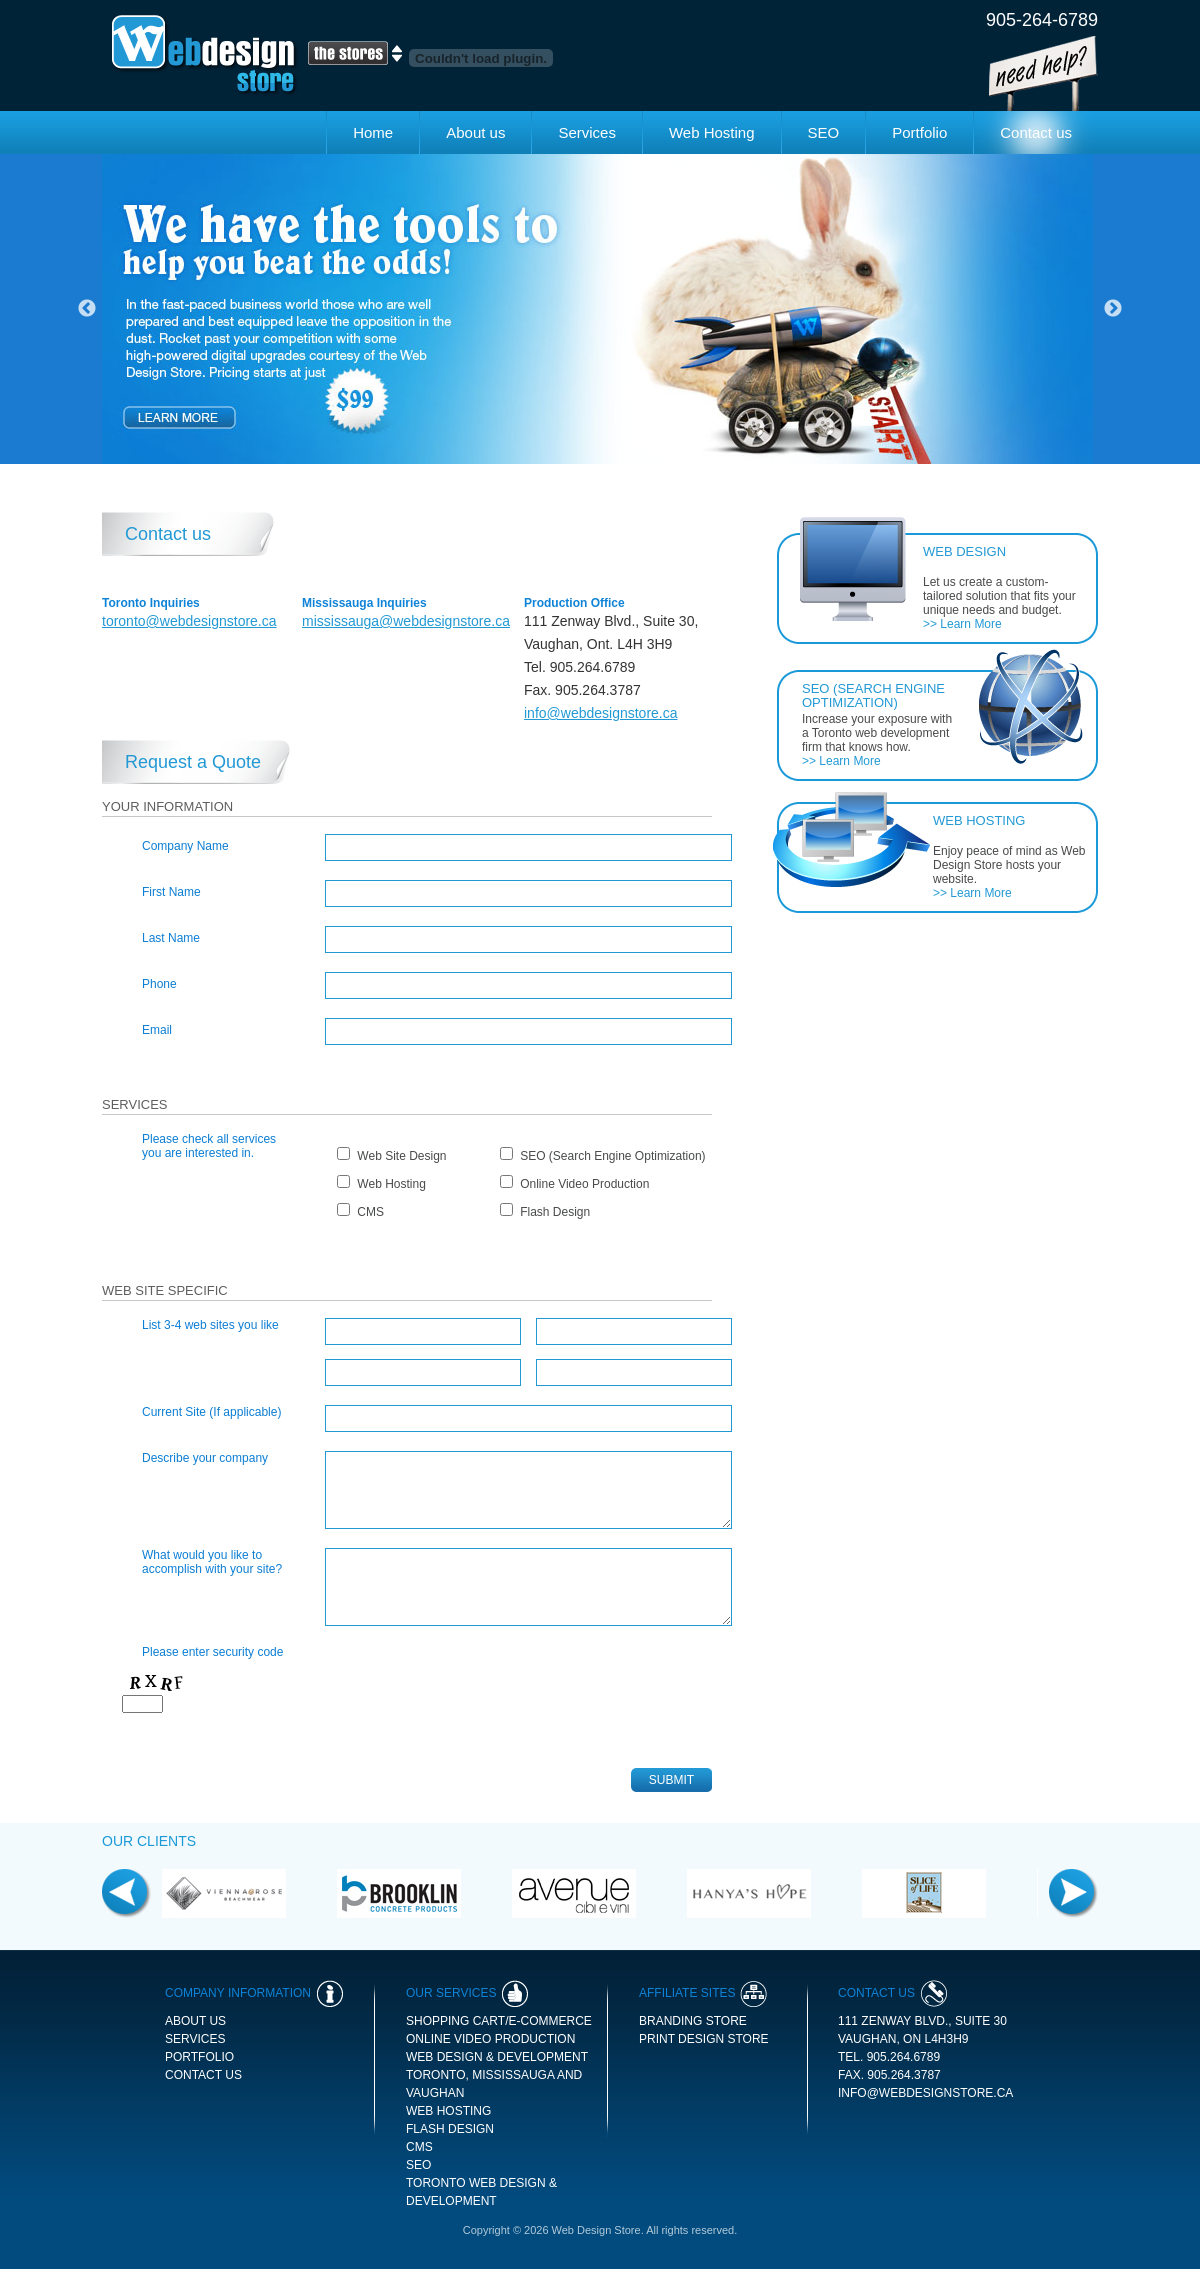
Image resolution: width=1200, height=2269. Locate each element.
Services (587, 132)
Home (373, 132)
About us (475, 132)
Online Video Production (490, 2039)
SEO (824, 132)
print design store (704, 2039)
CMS (419, 2147)
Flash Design (450, 2129)
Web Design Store (205, 55)
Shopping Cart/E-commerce (499, 2021)
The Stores (355, 53)
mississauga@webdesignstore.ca (406, 621)
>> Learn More (962, 624)
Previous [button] (87, 309)
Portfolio (919, 132)
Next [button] (1113, 309)
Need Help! (1043, 73)
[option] (600, 309)
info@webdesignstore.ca (601, 713)
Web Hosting (712, 132)
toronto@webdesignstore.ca (189, 621)
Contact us (1036, 132)
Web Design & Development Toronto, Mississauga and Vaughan (497, 2075)
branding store (693, 2021)
